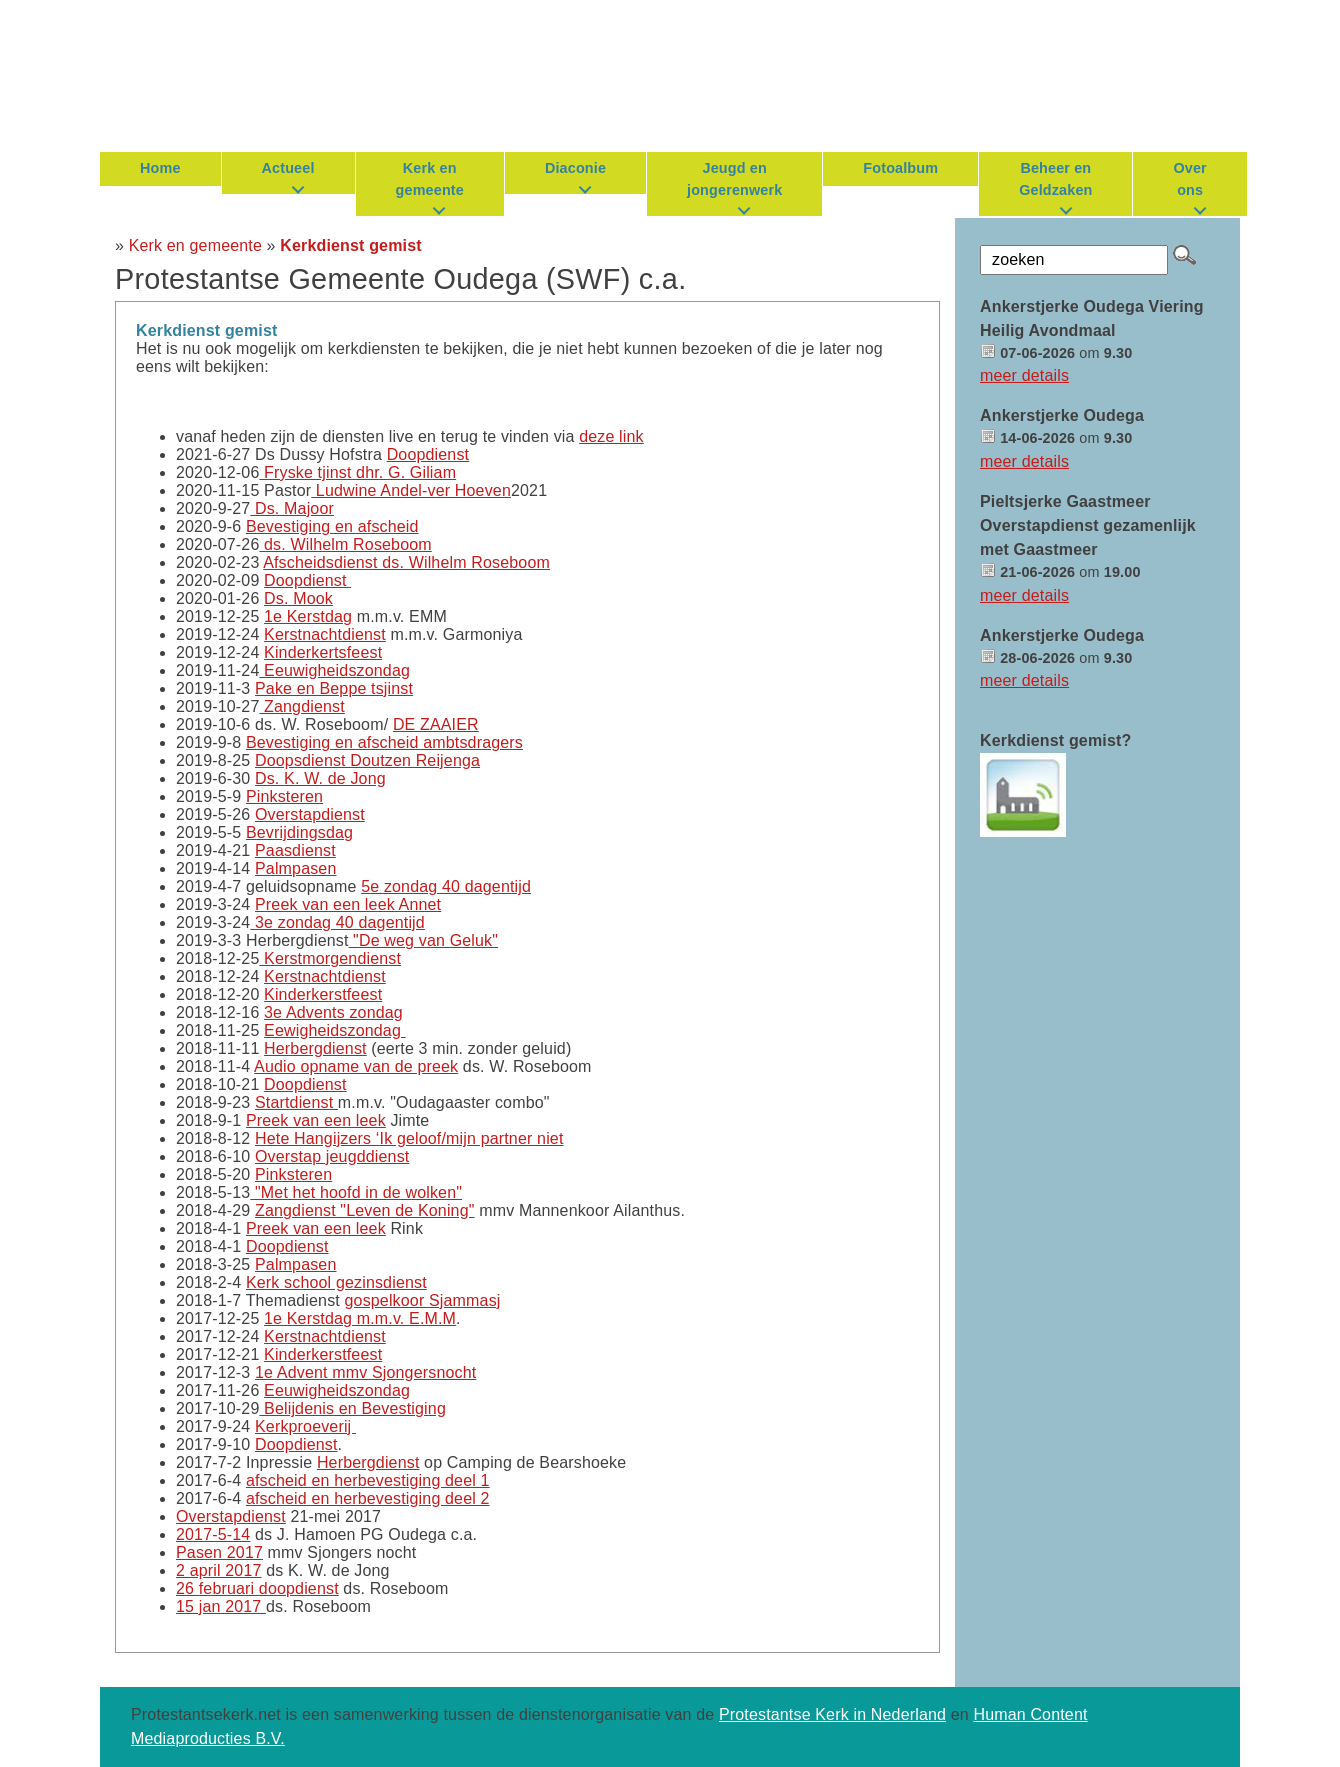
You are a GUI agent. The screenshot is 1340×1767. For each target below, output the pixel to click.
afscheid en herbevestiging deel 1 (368, 1480)
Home (160, 168)
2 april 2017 (219, 1570)
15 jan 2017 (221, 1606)
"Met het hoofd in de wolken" (356, 1192)
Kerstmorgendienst (330, 958)
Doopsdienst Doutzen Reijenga (367, 760)
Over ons (1189, 179)
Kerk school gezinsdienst (336, 1282)
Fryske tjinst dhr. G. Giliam (357, 472)
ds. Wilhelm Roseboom (345, 544)
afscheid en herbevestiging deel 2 (368, 1498)
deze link (611, 436)
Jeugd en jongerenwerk (734, 179)
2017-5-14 (213, 1534)
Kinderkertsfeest (323, 652)
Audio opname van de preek (356, 1066)
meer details (1024, 375)
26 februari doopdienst (257, 1588)
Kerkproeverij (305, 1426)
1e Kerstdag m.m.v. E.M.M (360, 1318)
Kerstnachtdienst (325, 634)
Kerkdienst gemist (350, 245)
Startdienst (296, 1102)
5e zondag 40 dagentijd (446, 886)
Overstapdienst (310, 814)
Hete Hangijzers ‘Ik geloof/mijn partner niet (409, 1138)
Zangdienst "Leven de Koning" (365, 1210)
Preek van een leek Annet (348, 904)
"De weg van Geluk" (424, 940)
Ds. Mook (298, 598)
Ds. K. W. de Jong (320, 778)
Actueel (288, 168)
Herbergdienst (315, 1048)
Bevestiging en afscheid (332, 526)
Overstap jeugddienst (332, 1156)
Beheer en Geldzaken (1055, 179)
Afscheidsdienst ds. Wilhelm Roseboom (406, 562)
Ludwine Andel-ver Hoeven (411, 490)
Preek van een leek (316, 1120)
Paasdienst (295, 850)
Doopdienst (428, 454)
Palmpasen (296, 868)
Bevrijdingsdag (299, 832)
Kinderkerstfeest (323, 994)
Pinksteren (284, 796)
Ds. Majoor (292, 508)
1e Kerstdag (308, 616)
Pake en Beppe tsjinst (334, 688)
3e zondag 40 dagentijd (337, 922)
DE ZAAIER (436, 724)
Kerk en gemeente (430, 179)
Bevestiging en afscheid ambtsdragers (384, 742)
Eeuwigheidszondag (334, 670)
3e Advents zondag (333, 1012)
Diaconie (575, 168)
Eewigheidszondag (335, 1030)
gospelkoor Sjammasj (423, 1300)
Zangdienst (301, 706)
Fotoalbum (900, 168)
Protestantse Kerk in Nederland (832, 1714)
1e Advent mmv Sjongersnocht (365, 1372)
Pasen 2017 (219, 1552)
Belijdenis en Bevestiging (352, 1408)
